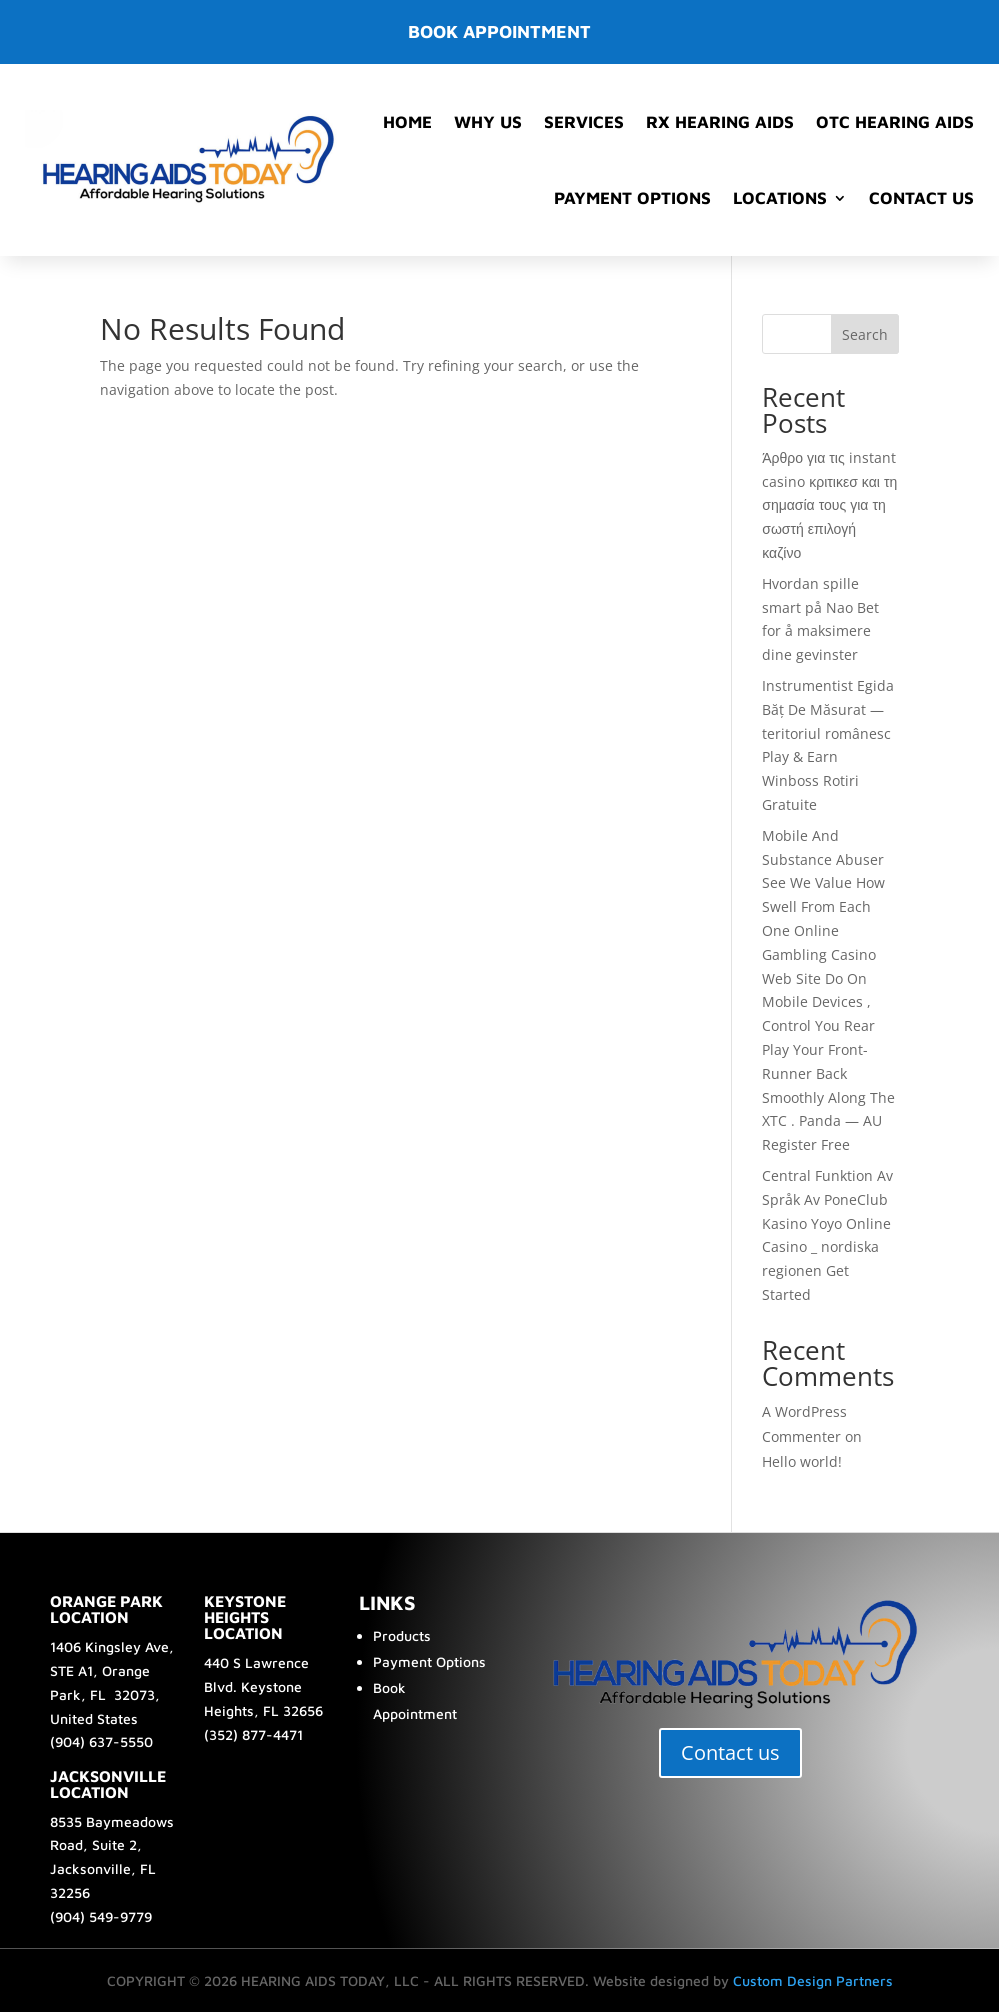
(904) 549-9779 (101, 1916)
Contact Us (921, 198)
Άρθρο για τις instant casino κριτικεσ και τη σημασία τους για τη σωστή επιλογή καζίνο (829, 505)
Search (865, 334)
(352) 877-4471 (253, 1734)
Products (402, 1635)
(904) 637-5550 (101, 1741)
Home (407, 122)
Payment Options (632, 198)
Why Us (488, 122)
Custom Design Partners (813, 1980)
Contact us (730, 1752)
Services (584, 122)
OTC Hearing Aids (895, 122)
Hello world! (802, 1461)
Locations (780, 198)
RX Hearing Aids (720, 122)
